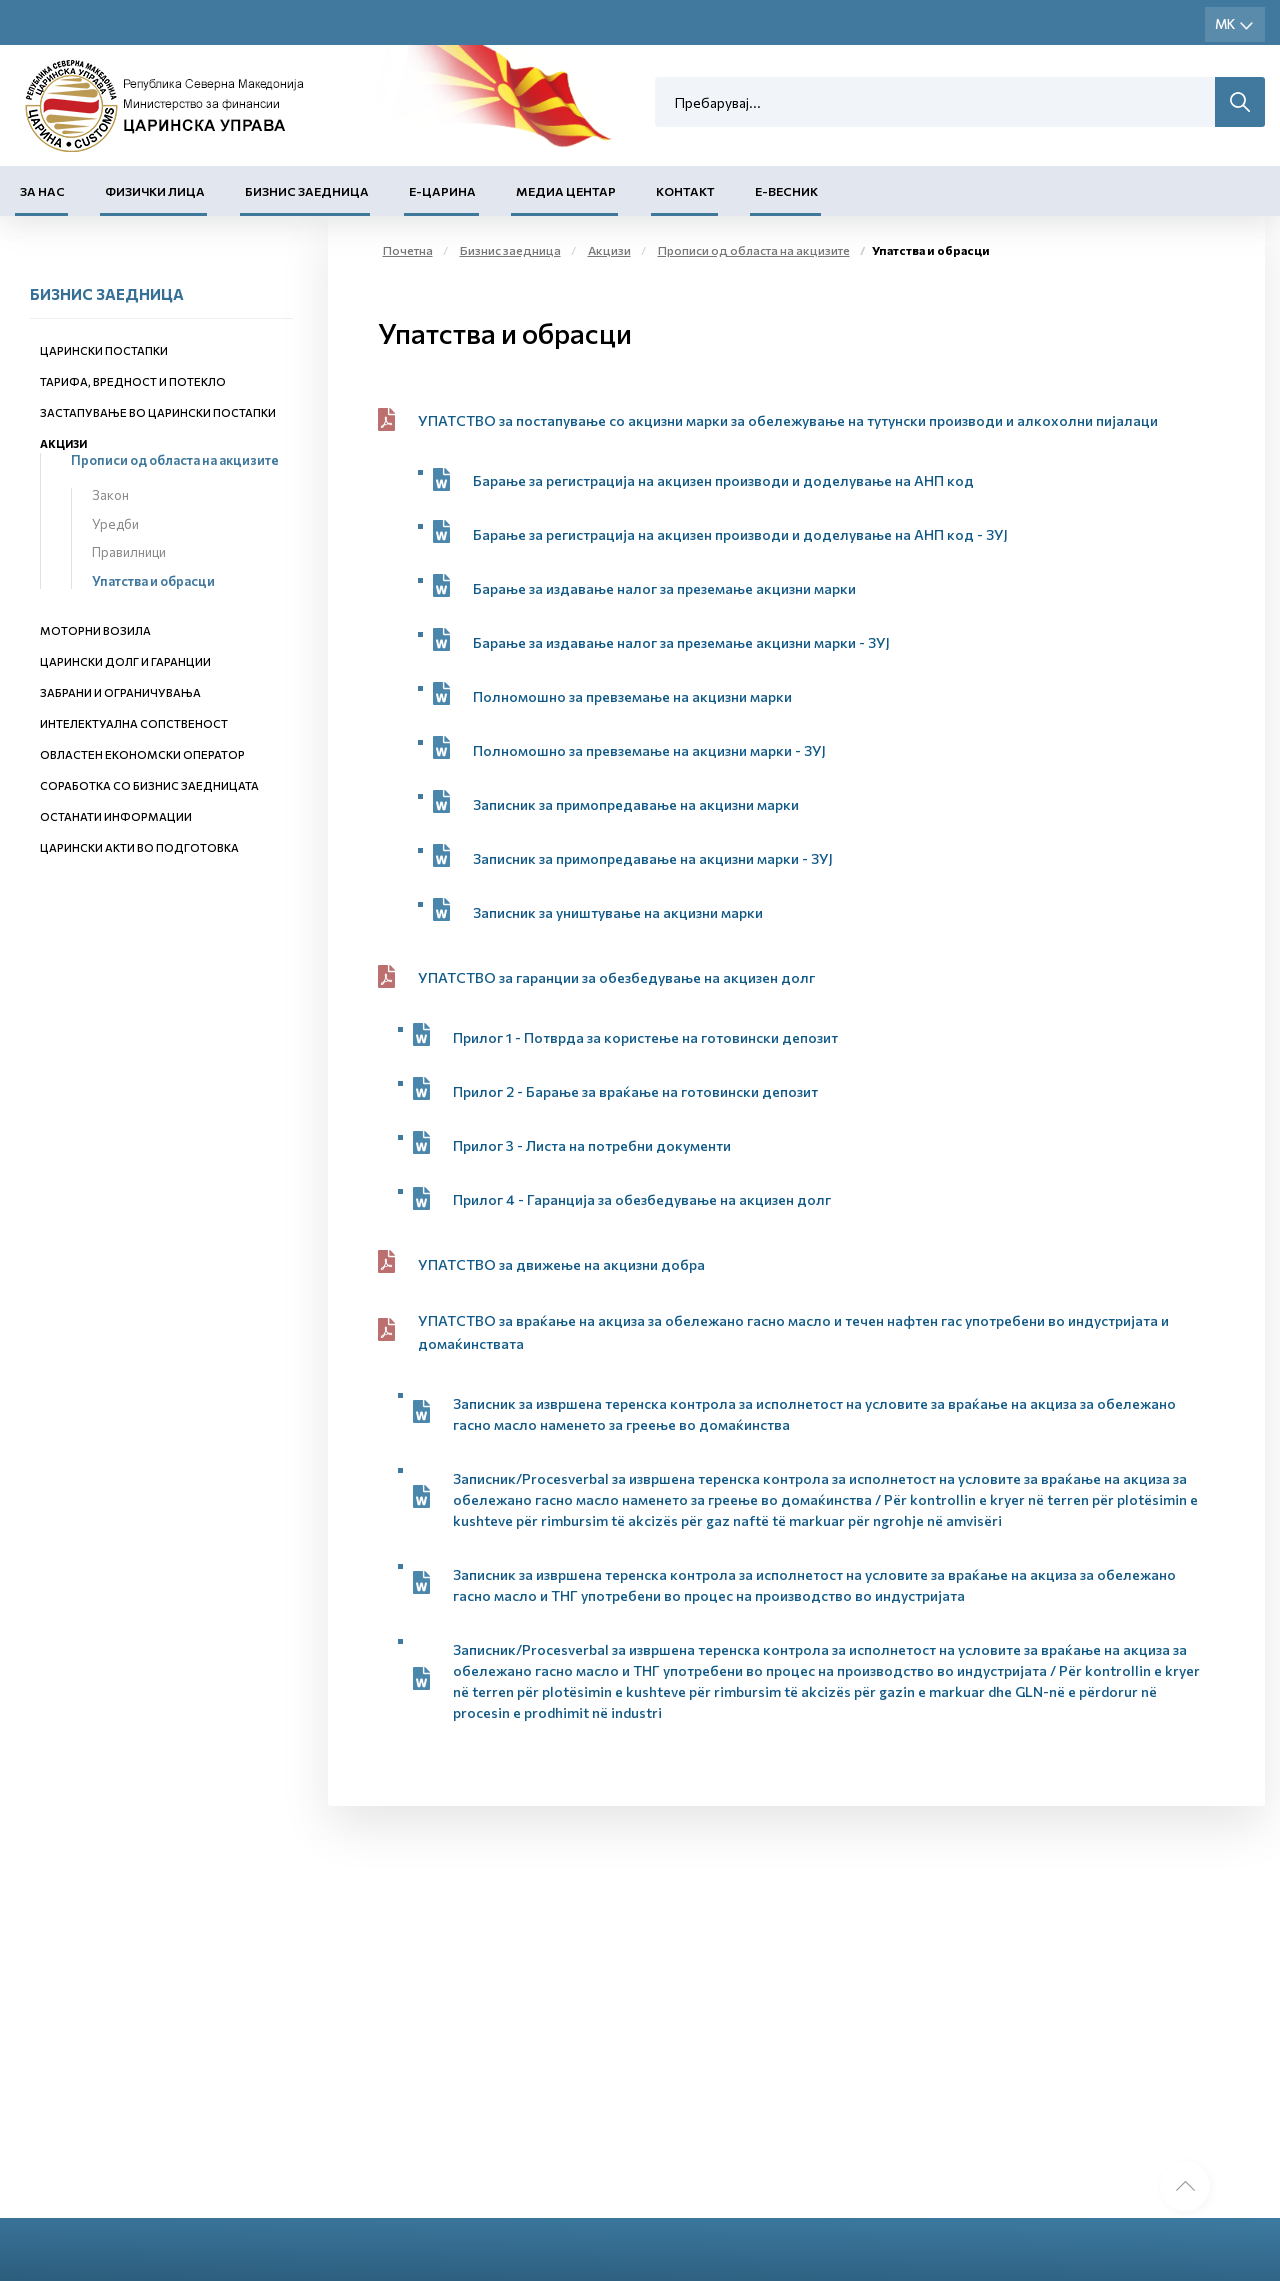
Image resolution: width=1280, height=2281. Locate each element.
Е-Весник (786, 191)
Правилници (129, 552)
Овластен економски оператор (142, 754)
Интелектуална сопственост (134, 723)
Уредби (115, 524)
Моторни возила (95, 630)
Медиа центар (566, 191)
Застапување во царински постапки (158, 412)
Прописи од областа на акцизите (175, 460)
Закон (110, 495)
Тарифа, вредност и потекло (133, 381)
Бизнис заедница (307, 191)
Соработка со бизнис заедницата (149, 785)
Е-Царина (442, 191)
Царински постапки (104, 350)
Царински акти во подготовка (139, 847)
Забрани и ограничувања (120, 692)
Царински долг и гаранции (125, 661)
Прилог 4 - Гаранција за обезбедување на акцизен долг (642, 1199)
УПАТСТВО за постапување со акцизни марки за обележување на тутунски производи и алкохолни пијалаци (788, 420)
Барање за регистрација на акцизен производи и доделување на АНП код (723, 480)
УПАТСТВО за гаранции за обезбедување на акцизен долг (616, 977)
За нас (42, 191)
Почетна (408, 250)
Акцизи (63, 443)
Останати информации (116, 816)
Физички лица (155, 191)
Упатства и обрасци (153, 581)
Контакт (685, 191)
